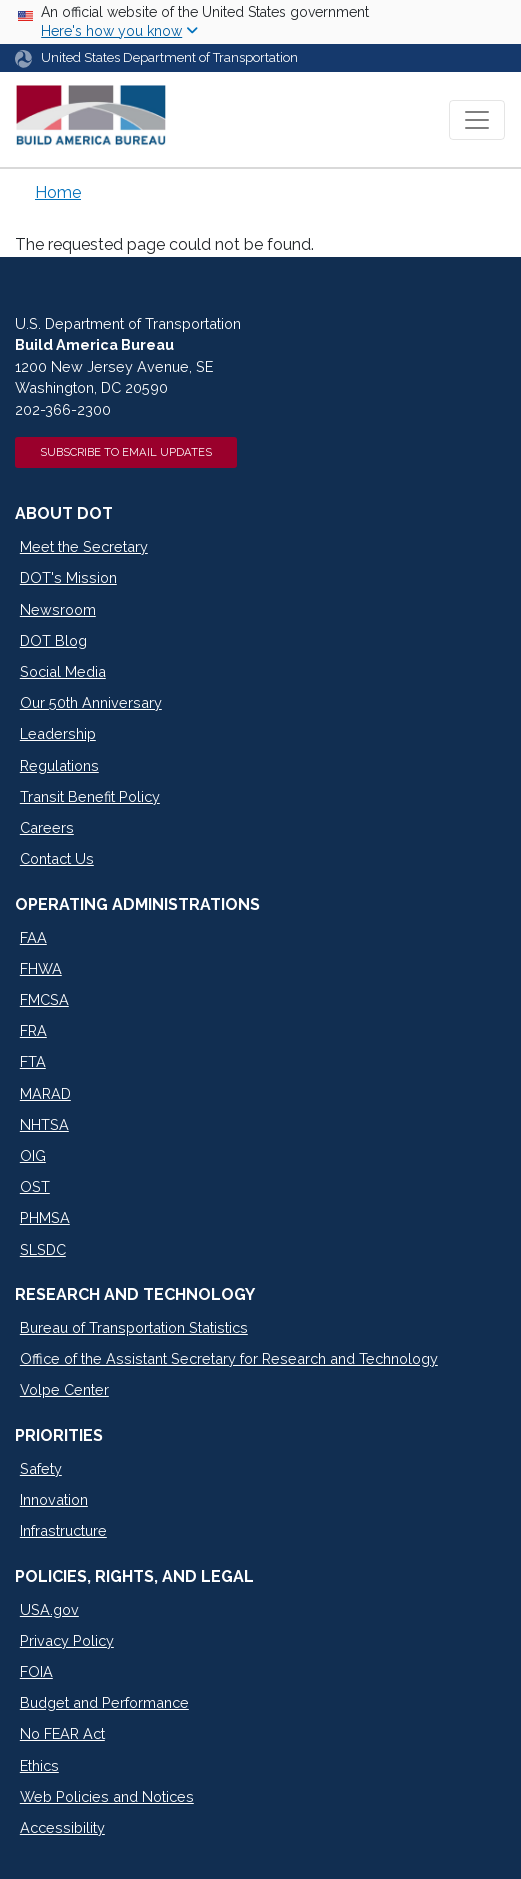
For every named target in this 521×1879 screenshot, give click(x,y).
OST (35, 1186)
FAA (33, 937)
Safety (41, 1468)
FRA (33, 1030)
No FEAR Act (62, 1733)
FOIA (36, 1671)
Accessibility (62, 1827)
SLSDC (43, 1249)
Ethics (39, 1765)
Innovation (54, 1499)
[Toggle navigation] (477, 120)
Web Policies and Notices (107, 1796)
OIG (33, 1155)
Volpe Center (64, 1389)
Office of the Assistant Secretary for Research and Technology (229, 1358)
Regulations (59, 765)
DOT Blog (53, 640)
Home (58, 192)
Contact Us (57, 858)
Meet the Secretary (84, 546)
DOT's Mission (68, 577)
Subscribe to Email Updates (126, 452)
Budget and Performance (104, 1702)
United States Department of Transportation (169, 57)
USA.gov (49, 1609)
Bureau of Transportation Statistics (134, 1327)
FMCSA (44, 999)
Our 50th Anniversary (91, 702)
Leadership (58, 733)
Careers (47, 827)
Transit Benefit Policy (90, 796)
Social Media (63, 671)
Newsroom (58, 609)
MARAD (45, 1093)
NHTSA (44, 1124)
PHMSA (45, 1217)
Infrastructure (63, 1530)
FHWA (41, 968)
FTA (33, 1061)
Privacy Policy (67, 1640)
